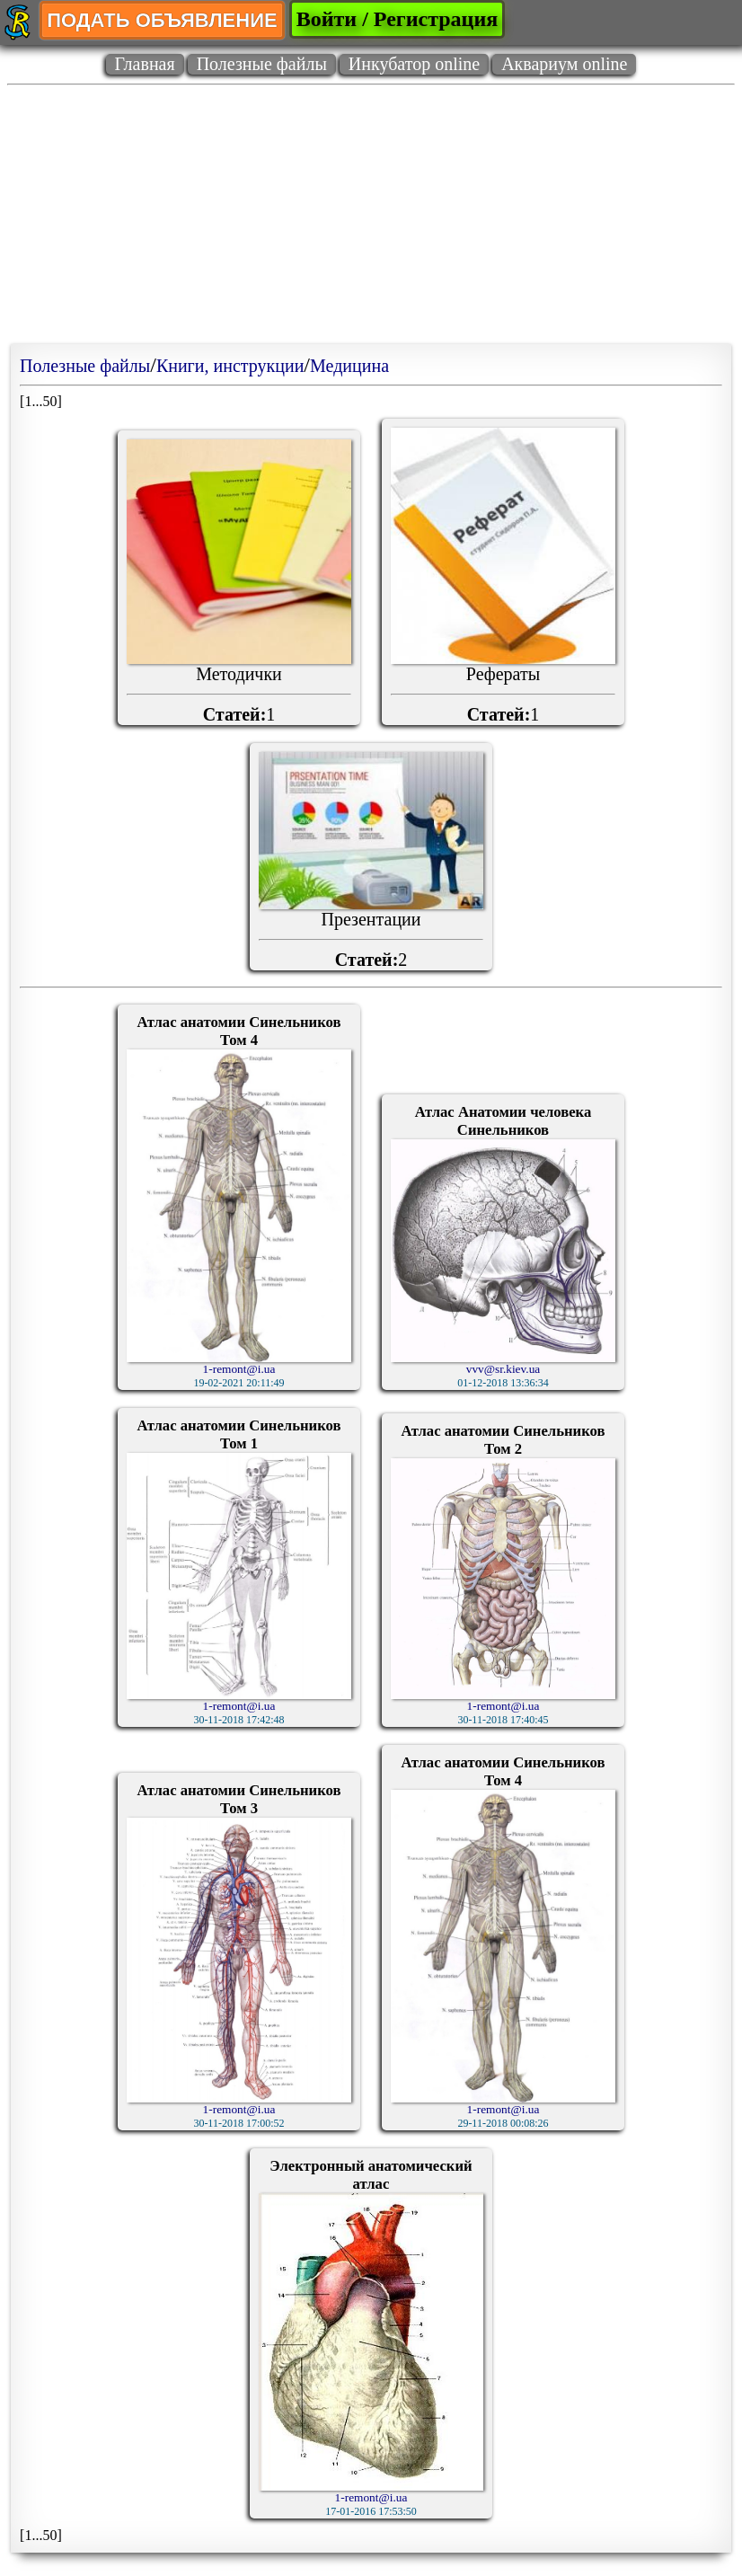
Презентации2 (371, 860)
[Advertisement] (371, 218)
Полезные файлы (262, 64)
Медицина (349, 366)
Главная (145, 64)
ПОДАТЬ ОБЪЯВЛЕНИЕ (162, 20)
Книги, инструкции (230, 366)
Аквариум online (564, 64)
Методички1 (239, 581)
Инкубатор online (414, 64)
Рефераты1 (503, 576)
